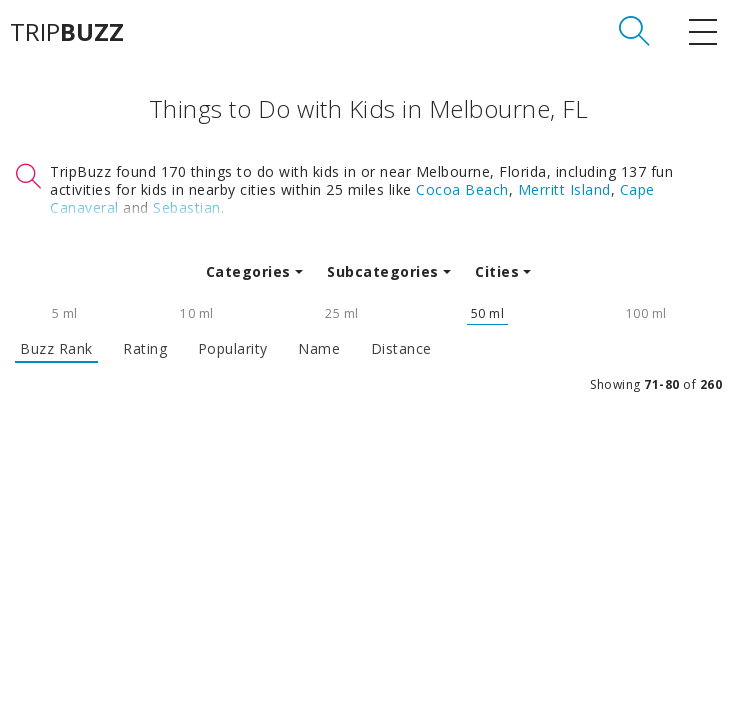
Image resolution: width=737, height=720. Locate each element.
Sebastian (187, 207)
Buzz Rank (56, 349)
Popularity (233, 349)
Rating (145, 349)
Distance (401, 349)
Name (319, 349)
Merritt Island (564, 189)
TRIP (67, 32)
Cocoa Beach (462, 189)
